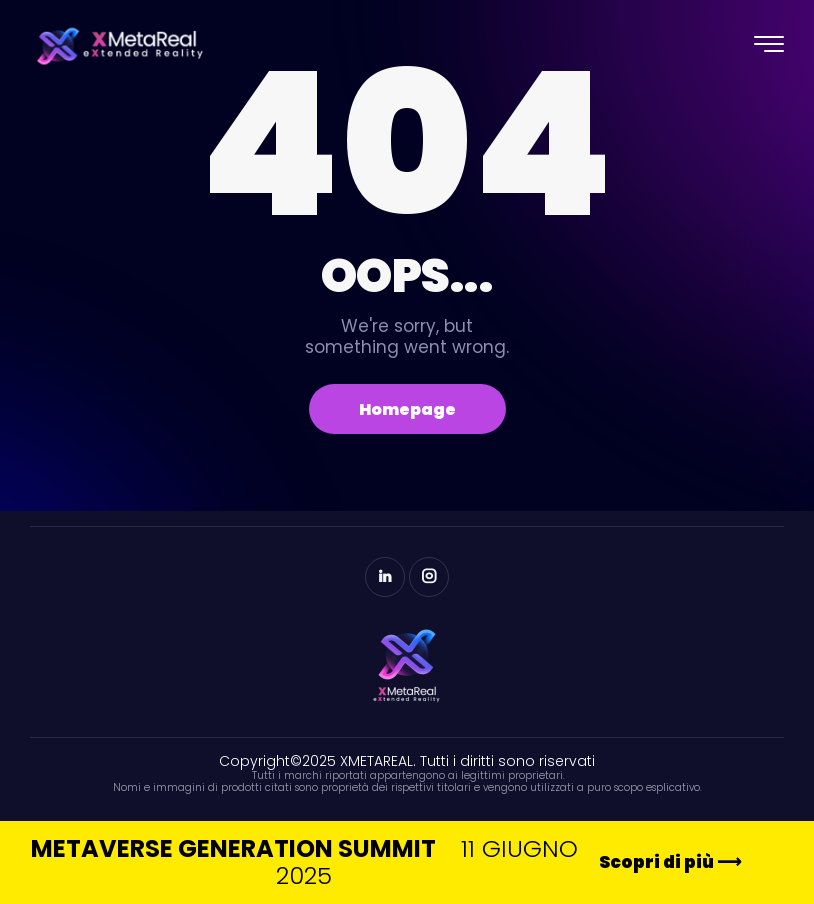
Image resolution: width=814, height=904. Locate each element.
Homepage (407, 409)
